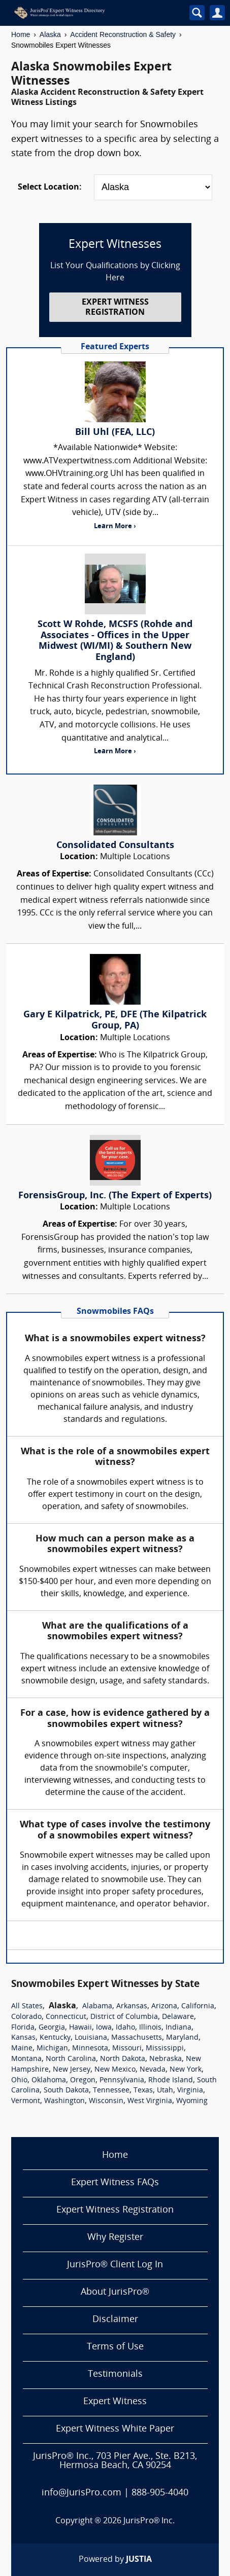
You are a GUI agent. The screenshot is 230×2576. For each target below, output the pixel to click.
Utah (165, 2090)
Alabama (97, 2006)
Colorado (26, 2017)
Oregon (82, 2080)
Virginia (190, 2090)
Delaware (178, 2017)
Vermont (25, 2101)
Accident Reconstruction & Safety (123, 34)
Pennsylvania (122, 2080)
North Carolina (71, 2059)
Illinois (150, 2028)
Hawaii (80, 2028)
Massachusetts (136, 2038)
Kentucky (55, 2038)
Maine (21, 2048)
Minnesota (90, 2048)
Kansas (23, 2038)
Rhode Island (170, 2080)
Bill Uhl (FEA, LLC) (115, 432)
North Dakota (122, 2059)
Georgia (52, 2028)
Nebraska (165, 2059)
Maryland (182, 2038)
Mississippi (165, 2048)
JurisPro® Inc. (149, 2521)
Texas (143, 2090)
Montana (26, 2059)
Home (20, 34)
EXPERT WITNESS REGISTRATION (115, 307)
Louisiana (91, 2038)
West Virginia (149, 2101)
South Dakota (66, 2090)
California (197, 2006)
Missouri (127, 2048)
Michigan (52, 2048)
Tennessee (111, 2090)
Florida (23, 2028)
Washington (64, 2101)
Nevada (153, 2070)
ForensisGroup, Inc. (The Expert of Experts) (115, 1196)
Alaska (50, 34)
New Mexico (115, 2070)
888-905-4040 (160, 2493)
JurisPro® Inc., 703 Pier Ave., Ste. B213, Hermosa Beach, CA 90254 (114, 2461)
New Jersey (71, 2070)
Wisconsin (106, 2101)
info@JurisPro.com (81, 2493)
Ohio (19, 2080)
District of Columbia (124, 2017)
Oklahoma (48, 2080)
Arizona (164, 2006)
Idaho (125, 2028)
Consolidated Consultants (115, 846)
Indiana (178, 2028)
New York (186, 2070)
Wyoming (192, 2101)
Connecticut (66, 2017)
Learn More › (115, 526)
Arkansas (131, 2006)
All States (27, 2006)
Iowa (104, 2028)
